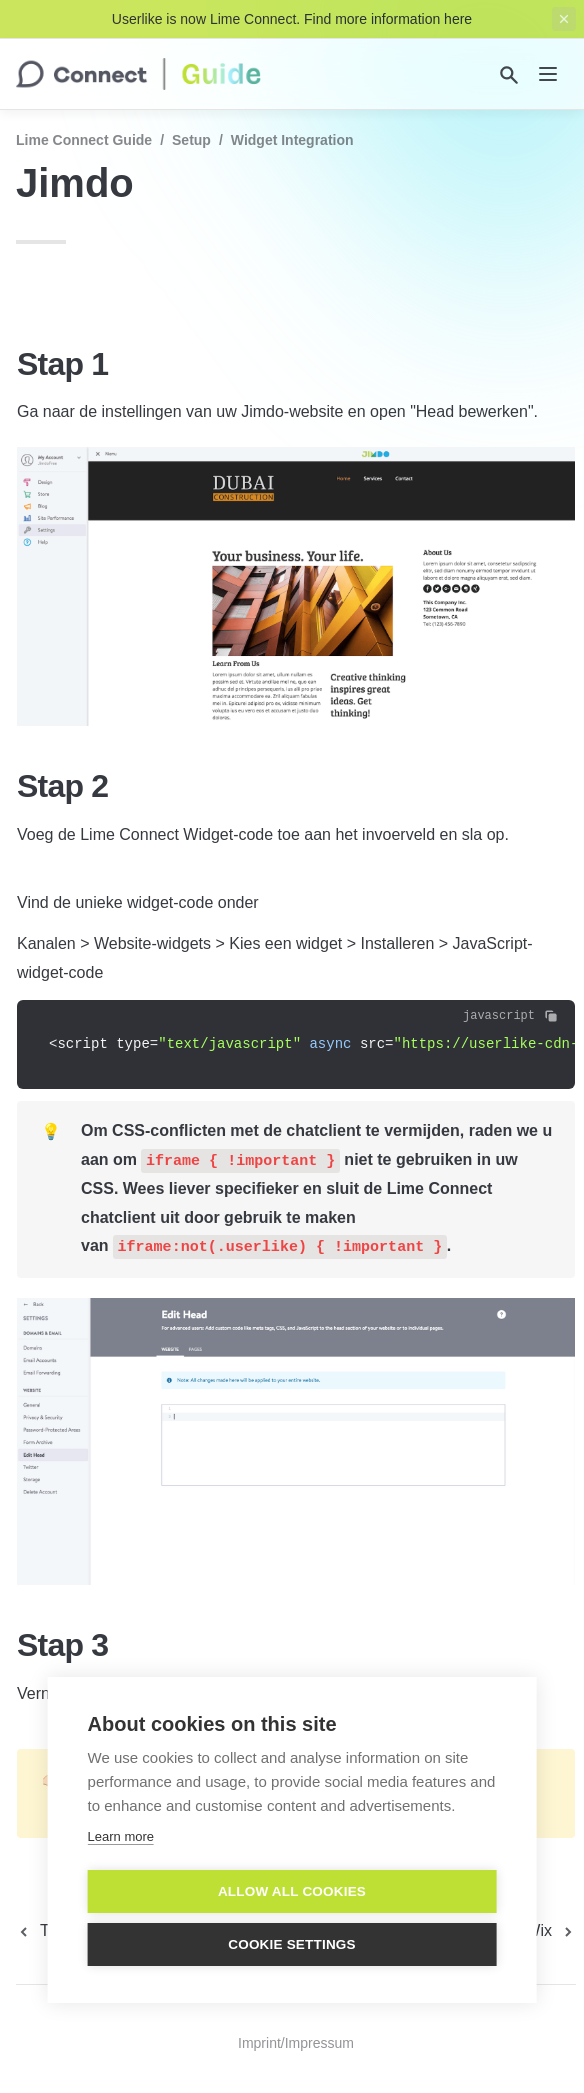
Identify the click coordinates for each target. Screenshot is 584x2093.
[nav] (548, 74)
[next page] (550, 1931)
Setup (191, 140)
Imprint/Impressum (296, 2043)
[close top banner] (564, 19)
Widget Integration (292, 140)
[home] (138, 74)
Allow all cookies (292, 1890)
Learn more (121, 1835)
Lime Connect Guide (84, 140)
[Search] (509, 75)
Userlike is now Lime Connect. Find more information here (292, 19)
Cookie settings (292, 1943)
